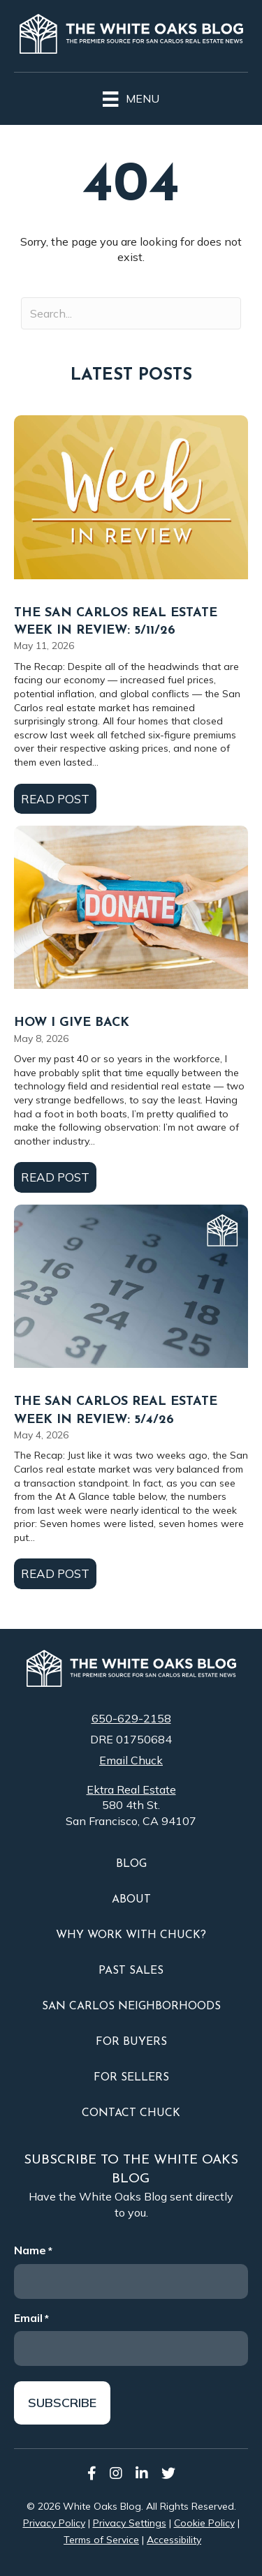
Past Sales (131, 1970)
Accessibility (174, 2539)
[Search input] (131, 313)
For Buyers (131, 2042)
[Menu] (131, 97)
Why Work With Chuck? (131, 1935)
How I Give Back (71, 1022)
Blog (131, 1864)
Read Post (58, 798)
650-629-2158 (131, 1718)
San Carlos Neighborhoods (131, 2006)
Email (31, 2318)
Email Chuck (131, 1760)
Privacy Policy (54, 2523)
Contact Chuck (131, 2113)
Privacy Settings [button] (129, 2523)
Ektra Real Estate (131, 1789)
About (131, 1899)
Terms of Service (101, 2539)
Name (33, 2250)
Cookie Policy (204, 2523)
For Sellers (131, 2077)
